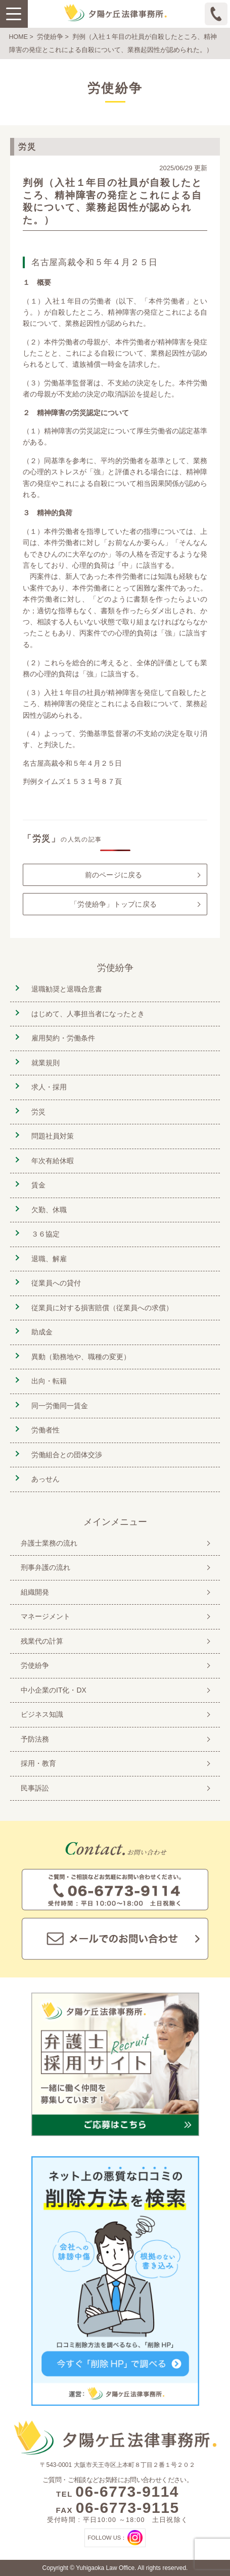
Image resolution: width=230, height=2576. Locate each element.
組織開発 (35, 1592)
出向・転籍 (49, 1381)
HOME (18, 36)
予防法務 (35, 1739)
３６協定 (45, 1234)
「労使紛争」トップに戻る (113, 904)
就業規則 (45, 1063)
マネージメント (45, 1616)
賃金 (38, 1185)
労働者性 (45, 1430)
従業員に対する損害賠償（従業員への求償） (102, 1308)
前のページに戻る (114, 875)
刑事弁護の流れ (45, 1567)
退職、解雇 (49, 1259)
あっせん (45, 1479)
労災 (38, 1112)
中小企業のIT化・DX (53, 1690)
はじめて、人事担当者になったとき (88, 1014)
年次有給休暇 (52, 1161)
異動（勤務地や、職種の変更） (80, 1357)
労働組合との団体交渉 (66, 1455)
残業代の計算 (42, 1641)
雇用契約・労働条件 (63, 1038)
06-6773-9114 (127, 2491)
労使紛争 (50, 36)
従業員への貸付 (56, 1283)
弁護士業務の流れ (49, 1543)
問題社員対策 (52, 1136)
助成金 (42, 1332)
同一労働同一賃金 (59, 1406)
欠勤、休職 (49, 1210)
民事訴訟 (35, 1788)
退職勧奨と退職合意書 (66, 989)
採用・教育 (38, 1763)
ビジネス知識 (42, 1714)
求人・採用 (49, 1087)
